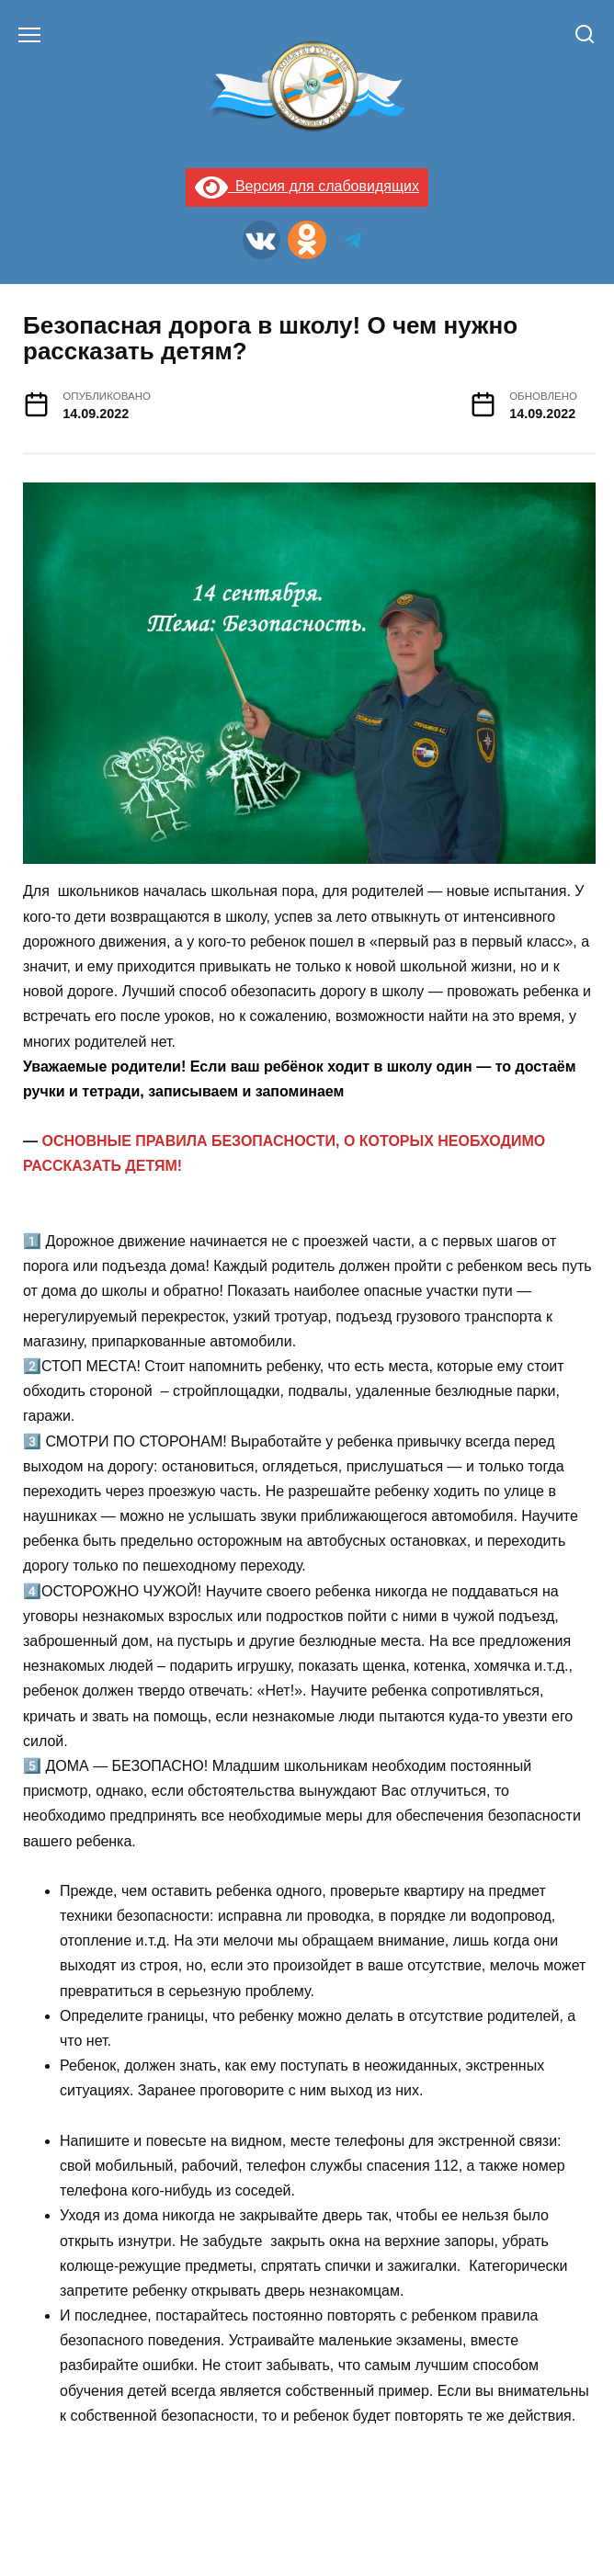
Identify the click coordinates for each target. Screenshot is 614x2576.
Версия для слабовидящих (307, 186)
